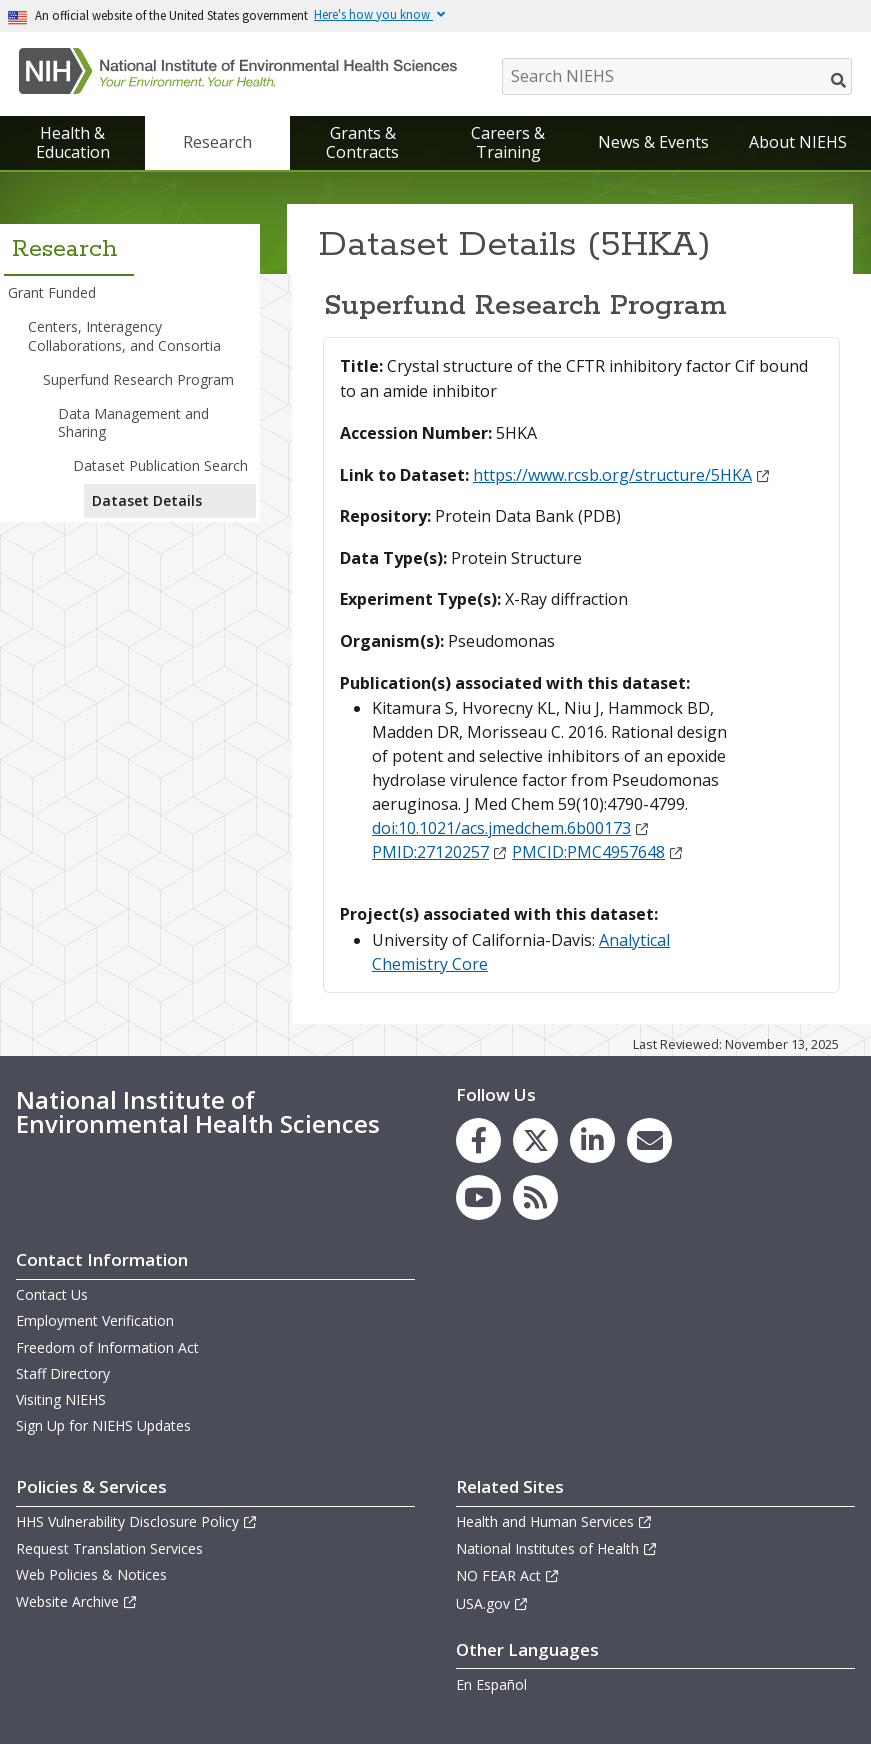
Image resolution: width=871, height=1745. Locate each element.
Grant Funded (52, 292)
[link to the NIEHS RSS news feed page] (535, 1197)
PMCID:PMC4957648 (598, 852)
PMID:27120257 (440, 852)
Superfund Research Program (138, 379)
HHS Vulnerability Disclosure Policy (137, 1521)
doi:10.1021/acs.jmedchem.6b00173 (511, 828)
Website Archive (77, 1601)
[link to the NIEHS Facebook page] (478, 1140)
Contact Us (52, 1294)
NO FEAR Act (508, 1575)
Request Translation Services (109, 1548)
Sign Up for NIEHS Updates (103, 1425)
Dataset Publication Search (160, 465)
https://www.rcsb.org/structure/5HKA (622, 475)
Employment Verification (95, 1320)
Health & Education (73, 142)
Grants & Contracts (362, 142)
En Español (491, 1684)
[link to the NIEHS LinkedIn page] (592, 1140)
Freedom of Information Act (107, 1347)
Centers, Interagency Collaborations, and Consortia (124, 335)
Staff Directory (63, 1373)
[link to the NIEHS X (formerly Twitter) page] (535, 1140)
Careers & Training (508, 142)
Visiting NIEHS (61, 1399)
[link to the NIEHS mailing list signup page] (649, 1140)
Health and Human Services (554, 1521)
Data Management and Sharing (133, 422)
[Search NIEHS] (677, 76)
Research (217, 142)
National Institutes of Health (557, 1548)
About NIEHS (798, 142)
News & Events (653, 142)
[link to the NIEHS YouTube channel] (478, 1197)
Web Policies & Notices (91, 1574)
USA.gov (492, 1603)
